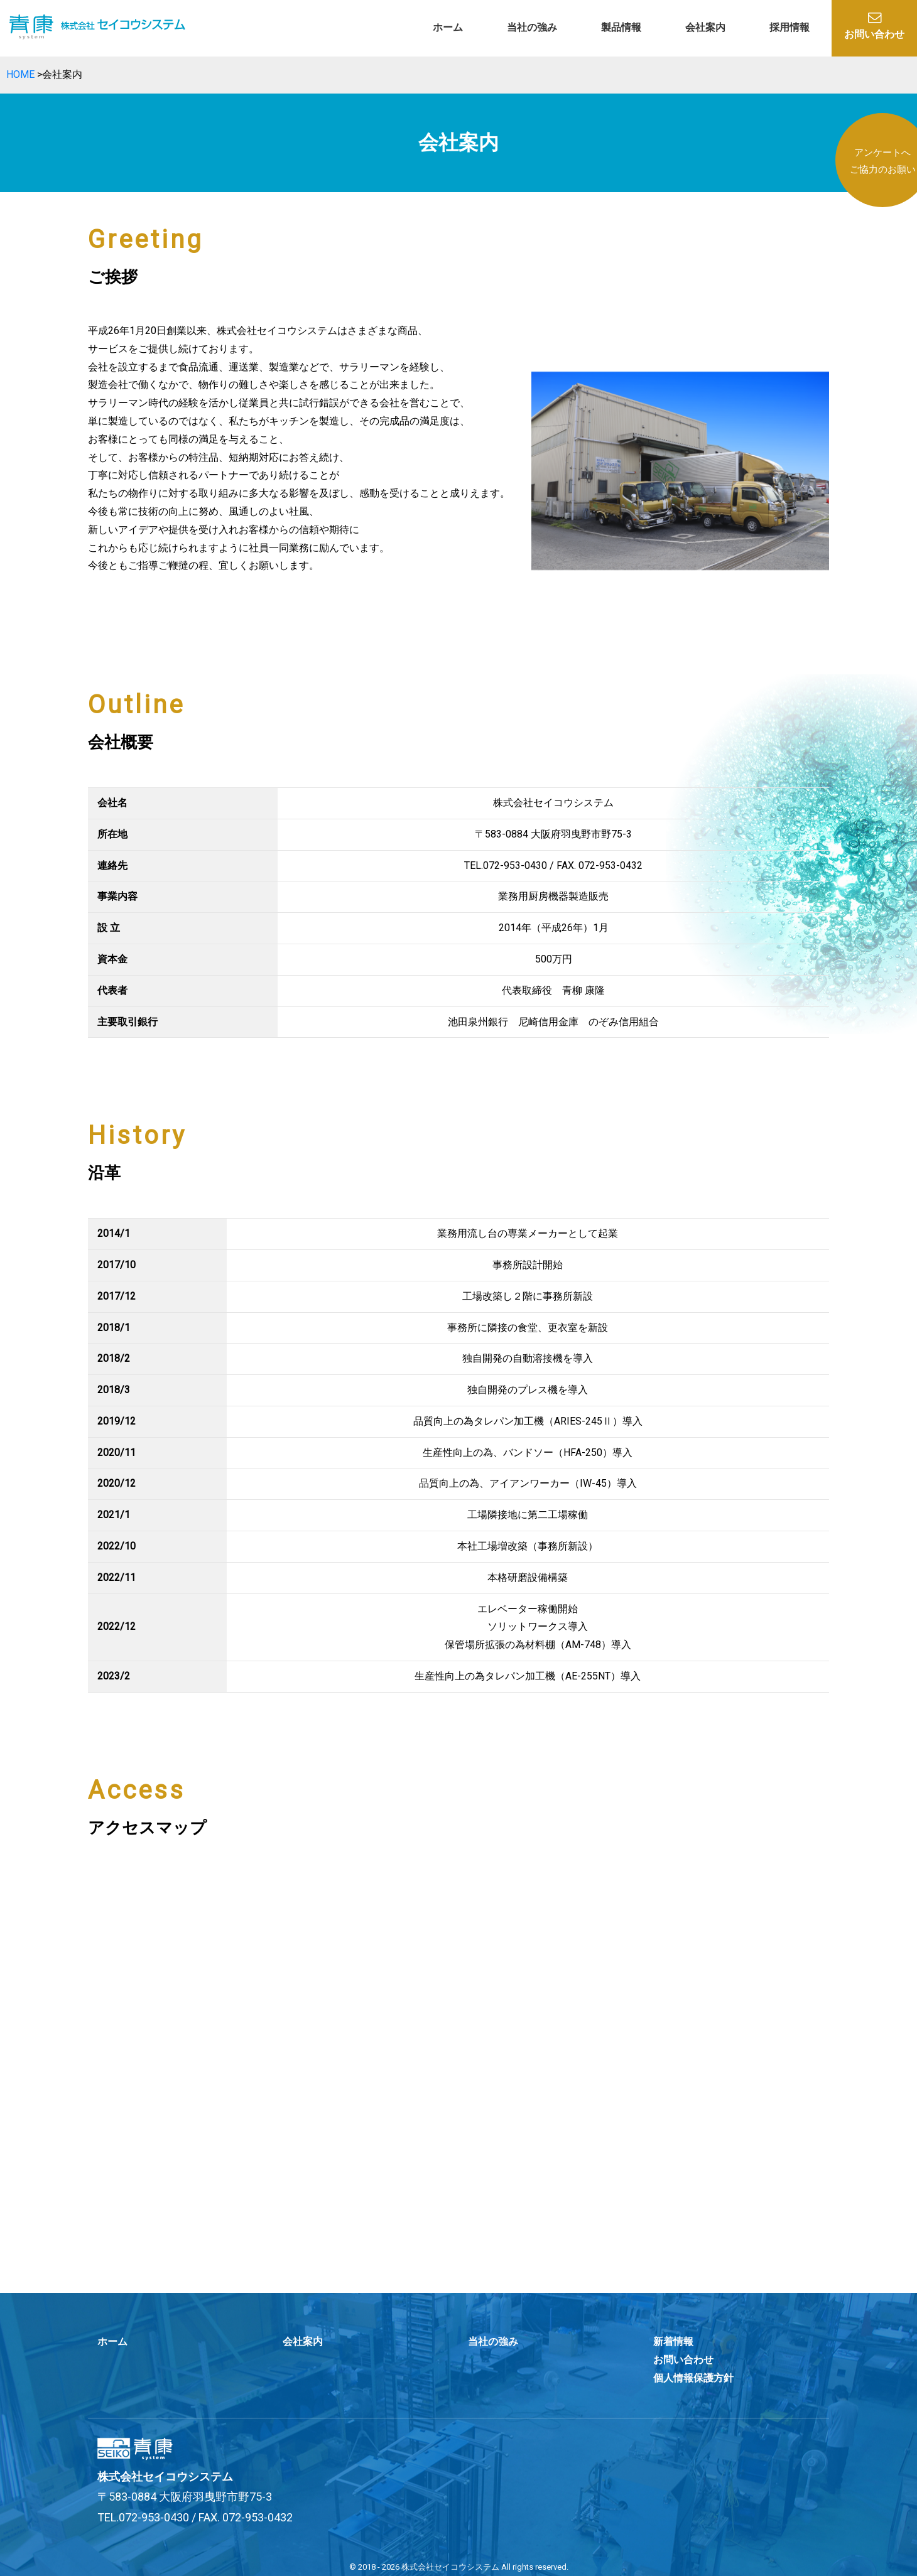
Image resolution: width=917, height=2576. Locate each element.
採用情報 (789, 27)
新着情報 (673, 2341)
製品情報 (621, 27)
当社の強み (532, 27)
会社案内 (705, 27)
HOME (20, 74)
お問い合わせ (874, 26)
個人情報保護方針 (693, 2378)
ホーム (448, 27)
